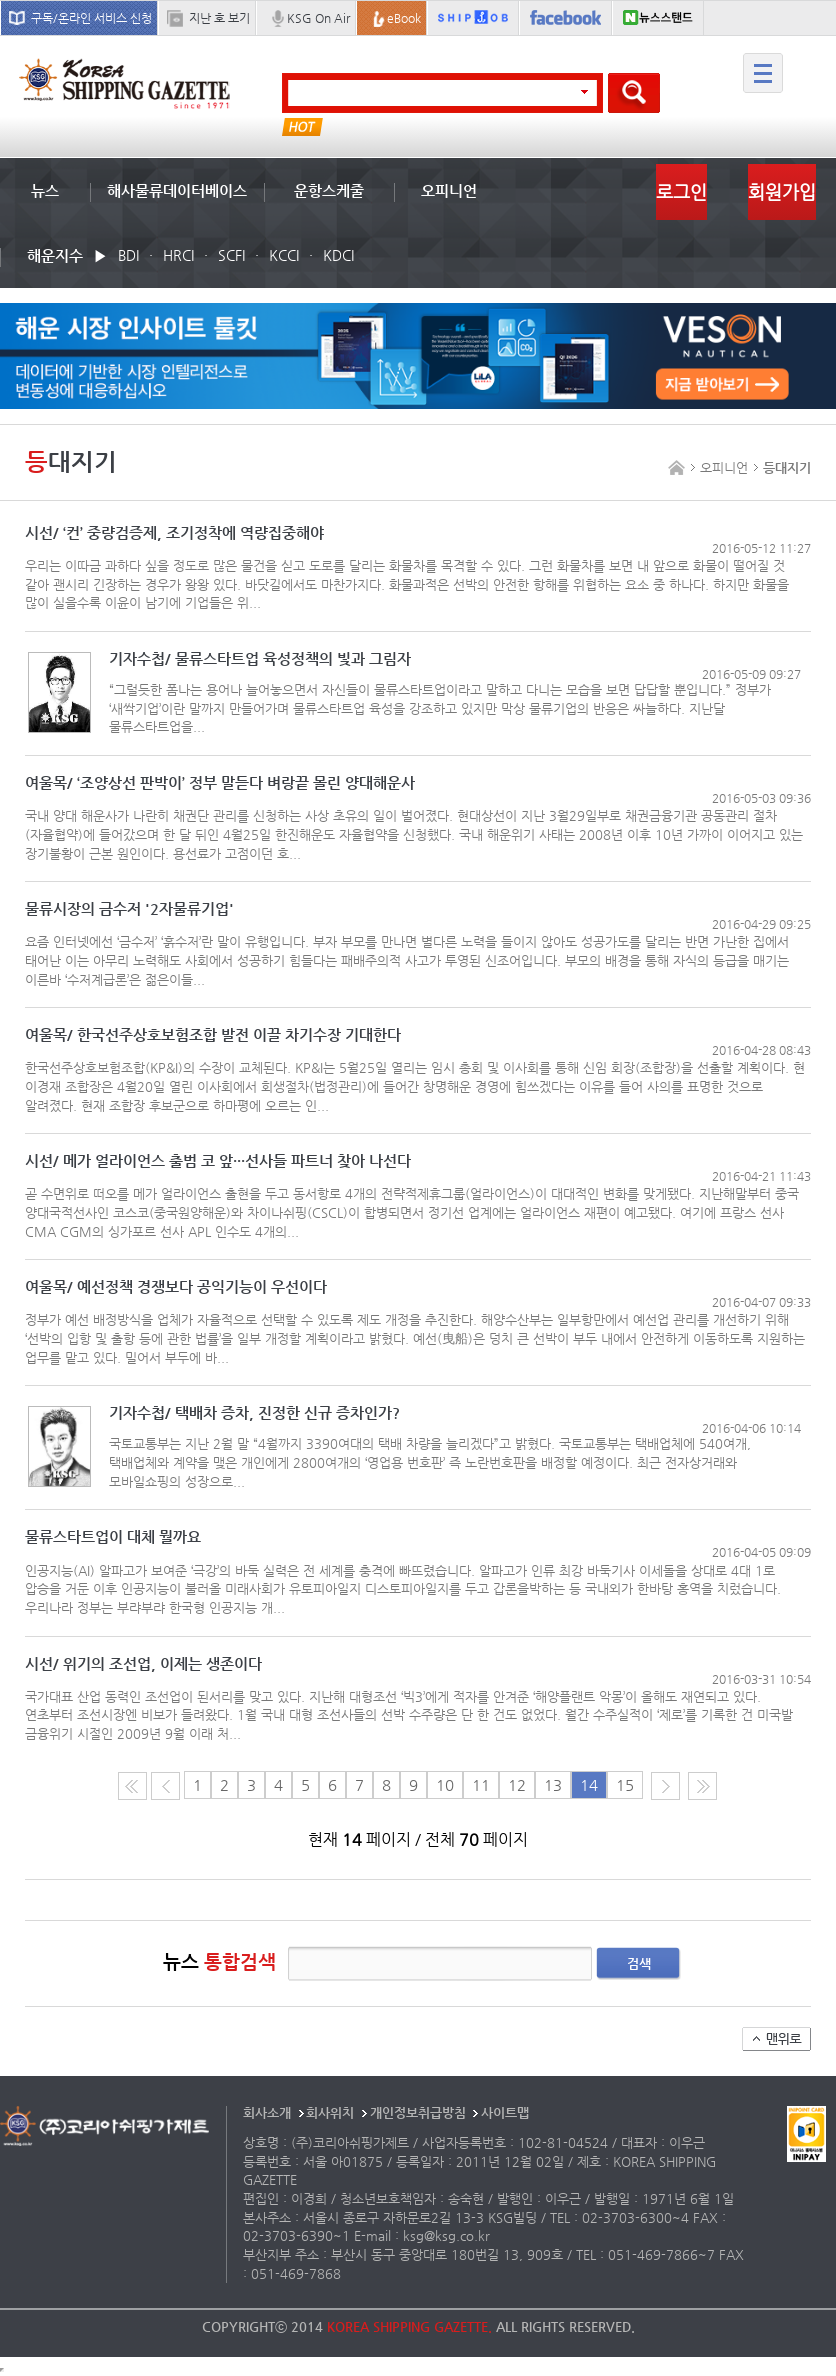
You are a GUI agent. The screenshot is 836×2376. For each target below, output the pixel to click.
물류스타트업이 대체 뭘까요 (113, 1537)
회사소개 (267, 2112)
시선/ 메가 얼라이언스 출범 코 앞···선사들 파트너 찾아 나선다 (218, 1161)
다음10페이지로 (702, 1786)
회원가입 (782, 191)
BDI (128, 255)
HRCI (178, 255)
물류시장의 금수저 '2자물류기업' (129, 909)
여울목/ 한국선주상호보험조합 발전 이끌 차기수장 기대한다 (213, 1035)
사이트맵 (505, 2112)
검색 (639, 1963)
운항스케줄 (329, 190)
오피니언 (449, 190)
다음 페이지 (665, 1786)
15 (625, 1785)
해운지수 (55, 255)
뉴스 (45, 190)
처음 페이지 (132, 1786)
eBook (404, 18)
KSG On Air (318, 18)
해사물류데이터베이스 (177, 190)
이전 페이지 (165, 1786)
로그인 (681, 191)
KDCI (338, 255)
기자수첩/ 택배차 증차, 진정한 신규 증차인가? (254, 1413)
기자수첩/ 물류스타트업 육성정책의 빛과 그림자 (260, 659)
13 (553, 1785)
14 (589, 1785)
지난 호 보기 (219, 18)
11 (481, 1785)
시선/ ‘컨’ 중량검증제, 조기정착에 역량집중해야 (174, 533)
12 (517, 1785)
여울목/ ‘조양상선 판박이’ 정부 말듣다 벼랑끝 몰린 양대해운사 (220, 783)
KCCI (284, 255)
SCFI (231, 255)
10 (445, 1785)
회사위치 (330, 2112)
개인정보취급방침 (418, 2112)
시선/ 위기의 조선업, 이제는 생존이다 (143, 1664)
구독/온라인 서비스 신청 (91, 18)
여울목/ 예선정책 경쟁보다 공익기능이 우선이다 (176, 1287)
